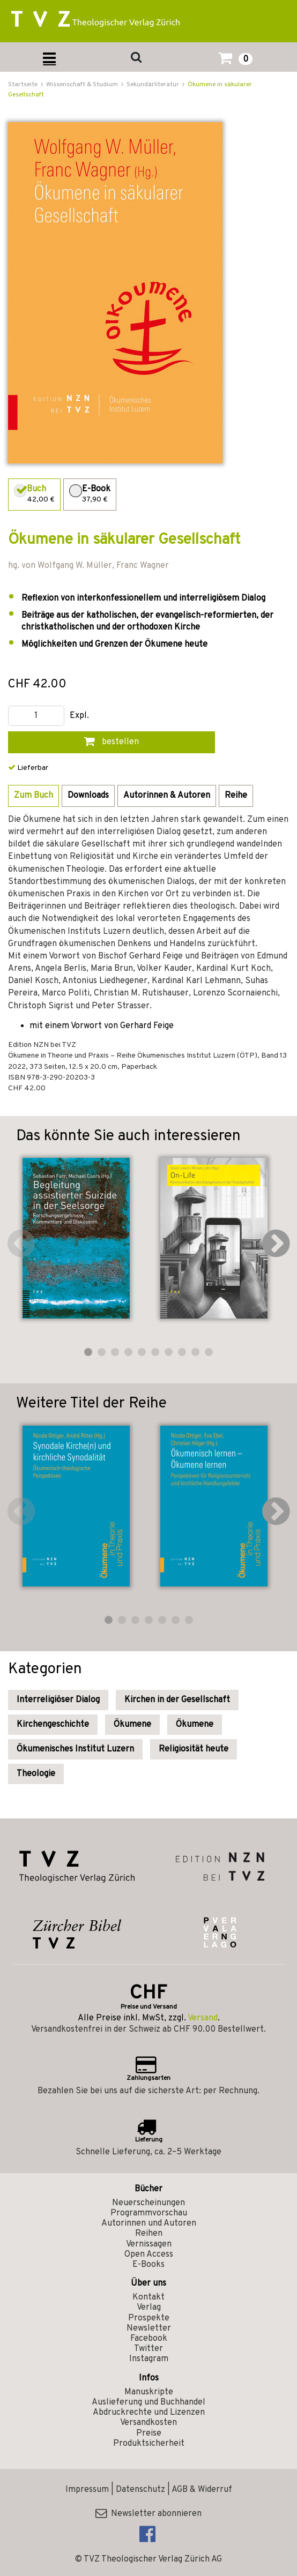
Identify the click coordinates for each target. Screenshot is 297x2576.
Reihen (148, 2233)
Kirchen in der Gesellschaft (177, 1700)
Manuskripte (148, 2392)
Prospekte (148, 2318)
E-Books (148, 2264)
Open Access (148, 2254)
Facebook (148, 2338)
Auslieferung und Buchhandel (148, 2402)
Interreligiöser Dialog (58, 1700)
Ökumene (132, 1724)
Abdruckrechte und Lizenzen (149, 2412)
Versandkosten (148, 2422)
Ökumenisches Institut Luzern (75, 1749)
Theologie (36, 1774)
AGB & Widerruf (202, 2489)
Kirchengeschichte (53, 1724)
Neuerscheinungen (148, 2203)
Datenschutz (140, 2489)
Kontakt (148, 2297)
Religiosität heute (193, 1749)
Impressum (87, 2489)
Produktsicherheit (148, 2443)
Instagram (148, 2359)
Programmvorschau (148, 2213)
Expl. (79, 716)
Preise (148, 2433)
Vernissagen (149, 2244)
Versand (203, 2018)
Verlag (149, 2307)
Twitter (148, 2348)
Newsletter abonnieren (148, 2513)
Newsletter (149, 2328)
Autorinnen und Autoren (148, 2223)
